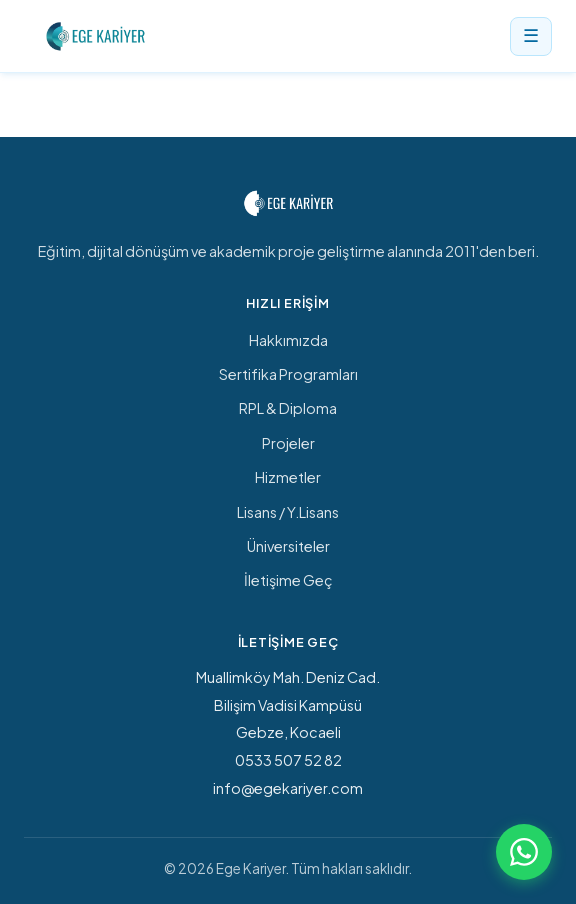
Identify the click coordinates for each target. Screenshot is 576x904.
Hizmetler (288, 477)
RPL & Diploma (288, 408)
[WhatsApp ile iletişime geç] (524, 852)
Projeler (288, 443)
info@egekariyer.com (288, 788)
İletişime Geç (288, 580)
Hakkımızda (288, 340)
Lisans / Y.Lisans (288, 512)
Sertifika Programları (288, 374)
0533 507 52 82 (288, 760)
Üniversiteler (288, 546)
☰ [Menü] (531, 36)
